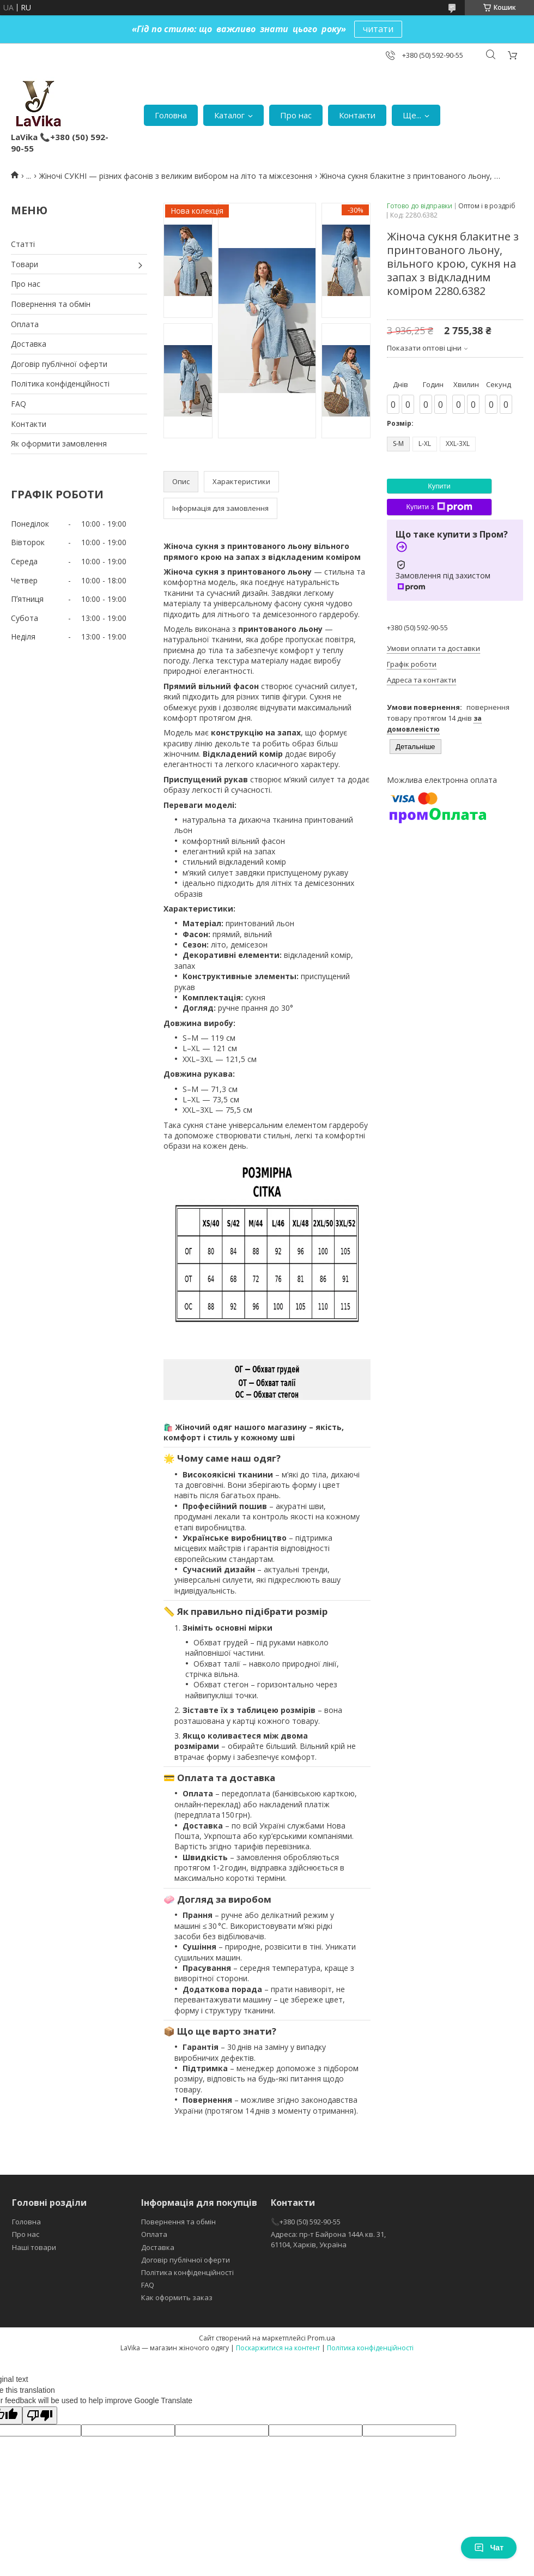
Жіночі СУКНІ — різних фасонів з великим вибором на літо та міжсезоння (175, 176)
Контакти (357, 115)
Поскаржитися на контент (278, 2347)
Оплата (25, 324)
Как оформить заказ (177, 2297)
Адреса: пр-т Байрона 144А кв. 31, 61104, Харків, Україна (328, 2239)
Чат (488, 2548)
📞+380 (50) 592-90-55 (306, 2222)
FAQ (18, 404)
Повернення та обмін (50, 304)
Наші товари (34, 2247)
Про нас (296, 115)
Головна (171, 115)
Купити (439, 486)
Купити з (439, 507)
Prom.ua (321, 2338)
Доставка (28, 344)
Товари (24, 264)
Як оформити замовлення (59, 443)
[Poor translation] (39, 2415)
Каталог (229, 115)
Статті (23, 244)
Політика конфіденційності (60, 383)
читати (378, 29)
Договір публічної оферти (59, 364)
